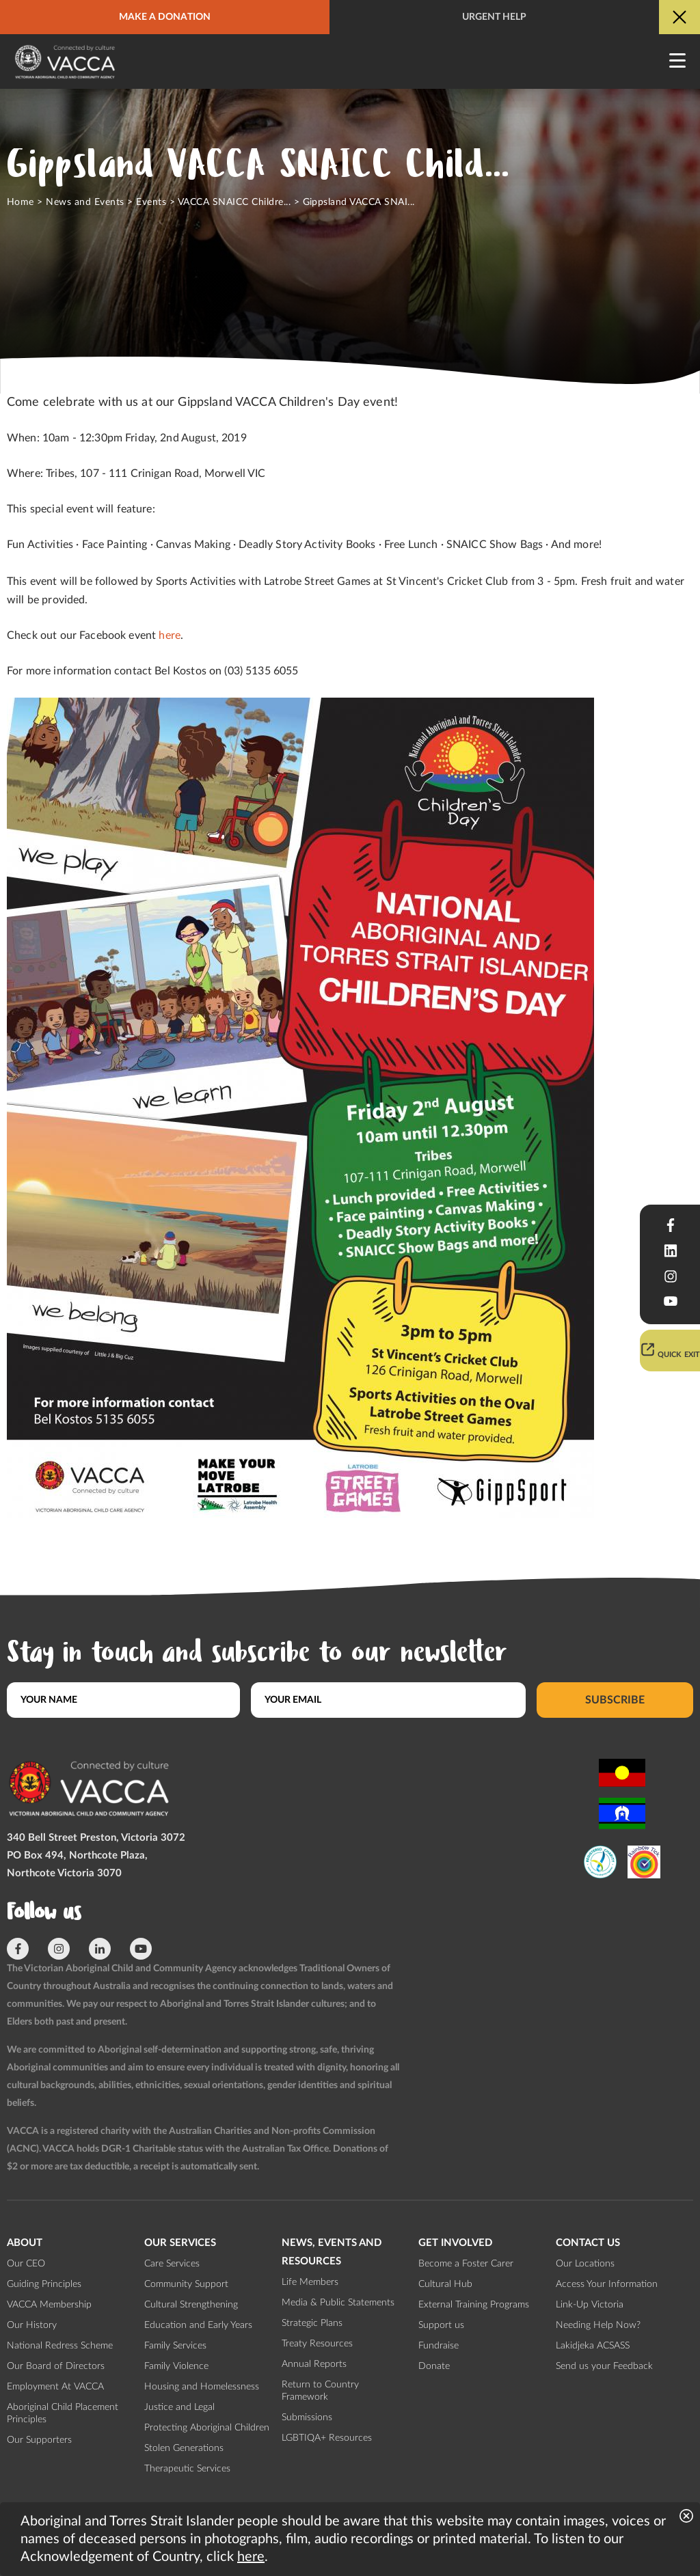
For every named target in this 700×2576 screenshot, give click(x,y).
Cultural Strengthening (191, 2305)
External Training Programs (473, 2305)
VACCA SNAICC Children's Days (250, 202)
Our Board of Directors (56, 2366)
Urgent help (494, 17)
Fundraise (438, 2346)
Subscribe (615, 1700)
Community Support (186, 2284)
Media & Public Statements (338, 2302)
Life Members (310, 2282)
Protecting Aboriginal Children (206, 2428)
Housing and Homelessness (201, 2387)
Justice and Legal (179, 2407)
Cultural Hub (445, 2284)
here (169, 635)
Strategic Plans (312, 2323)
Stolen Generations (184, 2448)
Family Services (175, 2346)
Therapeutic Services (187, 2469)
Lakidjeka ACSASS (593, 2346)
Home (20, 202)
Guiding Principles (44, 2284)
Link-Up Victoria (589, 2305)
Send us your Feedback (604, 2366)
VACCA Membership (49, 2305)
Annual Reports (314, 2364)
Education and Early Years (198, 2325)
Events (151, 202)
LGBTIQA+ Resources (327, 2438)
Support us (441, 2325)
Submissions (307, 2417)
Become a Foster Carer (465, 2264)
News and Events (85, 202)
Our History (32, 2325)
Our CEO (26, 2264)
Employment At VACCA (55, 2387)
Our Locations (585, 2264)
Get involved (455, 2243)
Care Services (172, 2264)
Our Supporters (39, 2440)
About (24, 2243)
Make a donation (165, 17)
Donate (434, 2366)
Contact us (588, 2243)
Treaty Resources (317, 2343)
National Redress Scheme (60, 2346)
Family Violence (176, 2366)
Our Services (180, 2243)
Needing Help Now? (598, 2325)
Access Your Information (607, 2284)
